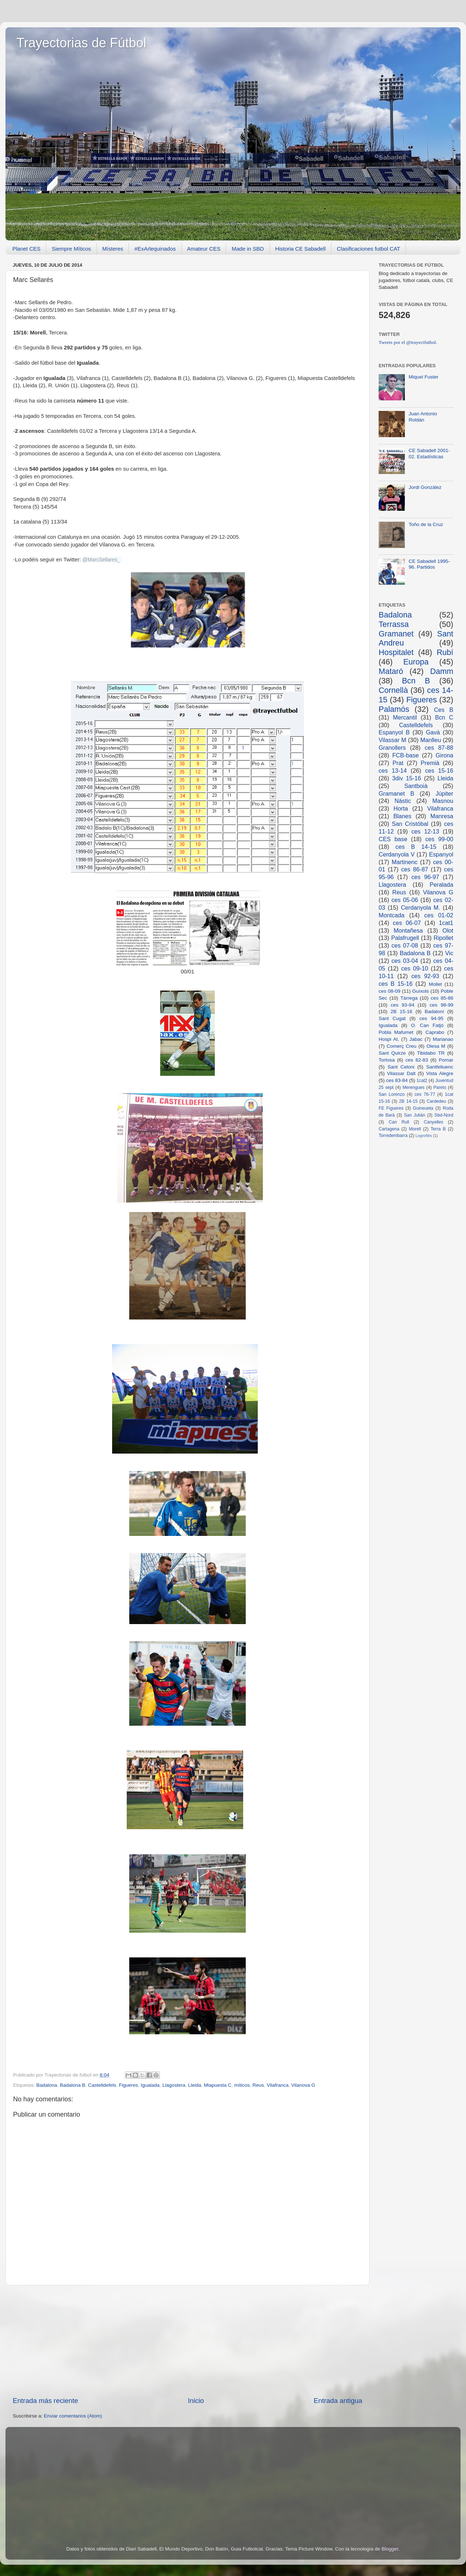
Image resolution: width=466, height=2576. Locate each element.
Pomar (446, 1060)
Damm (441, 671)
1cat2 (421, 1080)
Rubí (445, 652)
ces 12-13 (425, 831)
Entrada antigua (338, 2400)
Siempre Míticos (71, 249)
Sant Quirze (392, 1053)
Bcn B (416, 680)
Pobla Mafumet (396, 1032)
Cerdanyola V (397, 854)
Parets (439, 1087)
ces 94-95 (431, 1018)
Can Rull (399, 1122)
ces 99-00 (439, 839)
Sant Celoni (400, 1067)
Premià (430, 763)
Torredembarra (393, 1135)
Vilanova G (303, 2085)
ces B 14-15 (415, 846)
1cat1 (446, 923)
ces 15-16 (439, 770)
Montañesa (408, 930)
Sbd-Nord (443, 1115)
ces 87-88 (439, 747)
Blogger (390, 2549)
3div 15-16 (406, 778)
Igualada (150, 2085)
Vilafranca (278, 2085)
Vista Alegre (439, 1073)
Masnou (442, 800)
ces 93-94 (402, 1005)
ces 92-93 (425, 976)
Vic (449, 953)
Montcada (391, 915)
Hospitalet (396, 652)
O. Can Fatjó (427, 1025)
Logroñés (423, 1135)
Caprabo (434, 1032)
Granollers (392, 747)
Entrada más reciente (45, 2400)
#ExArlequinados (154, 249)
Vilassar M (392, 740)
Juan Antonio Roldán (422, 416)
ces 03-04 (404, 960)
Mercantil (405, 717)
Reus (258, 2085)
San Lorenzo (392, 1094)
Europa (416, 661)
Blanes (402, 816)
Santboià (416, 786)
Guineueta (423, 1108)
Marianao (443, 1039)
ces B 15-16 (395, 983)
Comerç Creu (401, 1046)
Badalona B (72, 2085)
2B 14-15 (408, 1101)
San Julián (414, 1115)
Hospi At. (389, 1039)
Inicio (196, 2400)
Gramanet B (396, 793)
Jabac (415, 1039)
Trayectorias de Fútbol (81, 42)
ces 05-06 (404, 900)
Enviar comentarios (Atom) (73, 2416)
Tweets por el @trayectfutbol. (408, 342)
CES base (393, 839)
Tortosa (387, 1060)
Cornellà (393, 690)
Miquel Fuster (423, 377)
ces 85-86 (442, 998)
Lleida (194, 2085)
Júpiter (444, 793)
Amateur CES (204, 249)
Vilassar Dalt (401, 1073)
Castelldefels (102, 2085)
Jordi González (424, 487)
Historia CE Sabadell (300, 249)
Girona (444, 755)
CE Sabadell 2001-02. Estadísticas (429, 453)
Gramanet (396, 633)
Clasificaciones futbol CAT (368, 249)
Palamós (394, 709)
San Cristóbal (410, 823)
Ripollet (443, 937)
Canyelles (433, 1122)
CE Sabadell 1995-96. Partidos (429, 564)
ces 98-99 (441, 1005)
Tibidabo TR (431, 1053)
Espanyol (441, 854)
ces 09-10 (414, 968)
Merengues (413, 1087)
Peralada (441, 884)
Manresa (441, 816)
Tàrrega (409, 998)
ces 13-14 (393, 770)
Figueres (128, 2085)
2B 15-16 (401, 1011)
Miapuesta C (218, 2085)
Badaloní (434, 1011)
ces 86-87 (414, 869)
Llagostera (173, 2085)
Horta (401, 808)
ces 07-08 (404, 945)
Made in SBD (248, 249)
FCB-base (405, 755)
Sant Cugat (392, 1018)
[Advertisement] (187, 2340)
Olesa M (435, 1046)
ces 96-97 (425, 877)
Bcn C (444, 717)
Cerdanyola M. (420, 907)
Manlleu (430, 740)
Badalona (46, 2085)
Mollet (435, 984)
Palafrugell (405, 937)
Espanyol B (394, 732)
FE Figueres (391, 1108)
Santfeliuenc (439, 1067)
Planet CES (26, 249)
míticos (242, 2085)
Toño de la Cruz (425, 524)
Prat (397, 763)
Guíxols (420, 991)
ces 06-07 (407, 923)
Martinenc (405, 862)
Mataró (391, 671)
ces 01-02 (438, 915)
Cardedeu (436, 1101)
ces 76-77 (425, 1094)
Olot (447, 930)
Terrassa (394, 624)
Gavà (433, 732)
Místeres (112, 249)
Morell (415, 1129)
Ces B (443, 709)
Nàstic (403, 800)
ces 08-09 (389, 991)
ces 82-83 (417, 1060)
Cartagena (389, 1129)
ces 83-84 (396, 1080)
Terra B (438, 1129)
